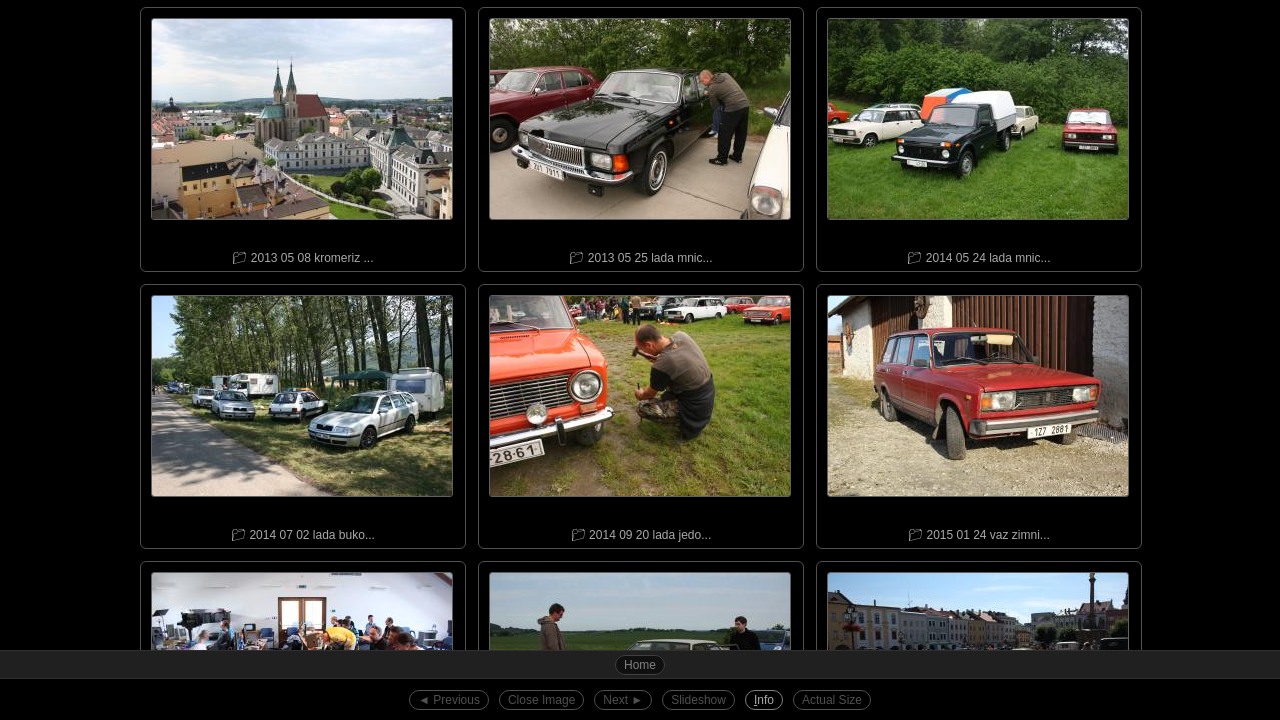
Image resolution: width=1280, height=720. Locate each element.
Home (640, 665)
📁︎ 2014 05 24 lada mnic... (978, 136)
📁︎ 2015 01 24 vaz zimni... (978, 413)
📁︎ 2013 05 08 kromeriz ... (302, 136)
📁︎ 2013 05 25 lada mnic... (640, 136)
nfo (764, 700)
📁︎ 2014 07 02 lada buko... (302, 413)
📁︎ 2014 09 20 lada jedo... (640, 413)
